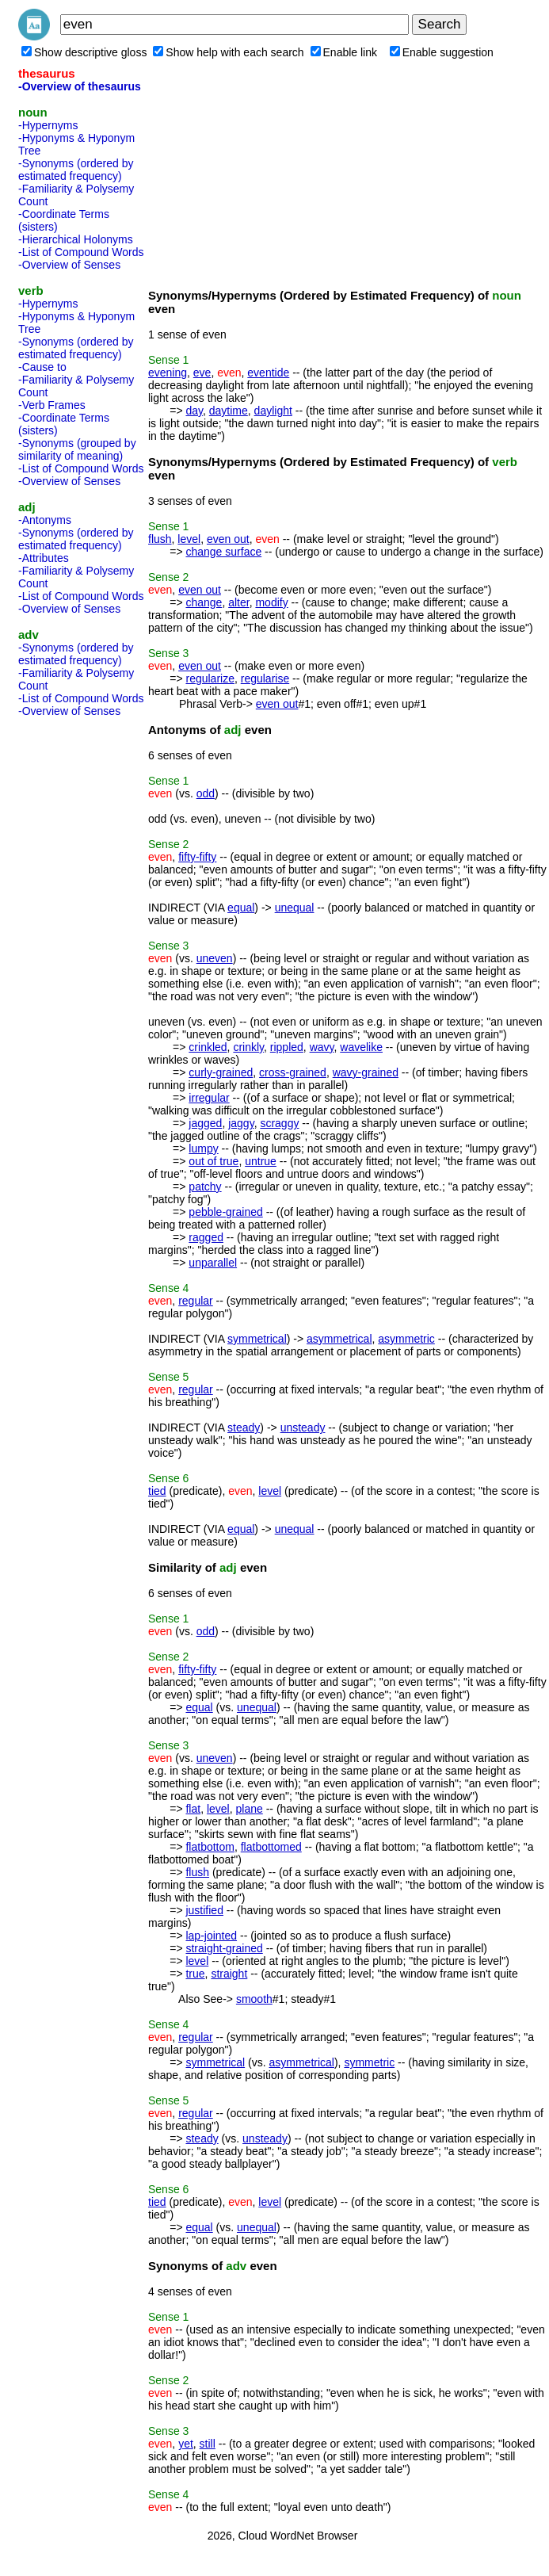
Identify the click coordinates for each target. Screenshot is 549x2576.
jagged (205, 1123)
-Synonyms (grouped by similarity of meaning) (77, 449)
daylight (273, 410)
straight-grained (223, 1948)
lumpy (203, 1148)
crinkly (248, 1047)
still (207, 2443)
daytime (228, 410)
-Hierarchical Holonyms (75, 239)
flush (160, 539)
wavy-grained (365, 1072)
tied (157, 1491)
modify (271, 602)
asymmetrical (339, 1338)
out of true (213, 1161)
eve (202, 372)
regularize (209, 678)
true (194, 1973)
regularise (265, 678)
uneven (214, 958)
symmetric (369, 2062)
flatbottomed (271, 1846)
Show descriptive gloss (84, 52)
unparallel (213, 1262)
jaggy (241, 1123)
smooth (254, 1999)
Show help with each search (228, 52)
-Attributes (43, 558)
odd (205, 793)
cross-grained (292, 1072)
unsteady (303, 1427)
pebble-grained (225, 1212)
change (203, 602)
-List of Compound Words (80, 252)
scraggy (279, 1123)
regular (195, 1300)
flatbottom (209, 1846)
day (194, 410)
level (188, 539)
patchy (205, 1186)
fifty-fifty (197, 856)
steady (243, 1427)
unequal (295, 907)
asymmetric (406, 1338)
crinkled (208, 1047)
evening (167, 372)
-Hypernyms (48, 125)
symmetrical (257, 1338)
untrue (260, 1161)
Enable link (344, 52)
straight (229, 1973)
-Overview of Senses (69, 264)
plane (249, 1808)
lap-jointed (211, 1935)
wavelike (361, 1047)
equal (240, 907)
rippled (286, 1047)
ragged (206, 1237)
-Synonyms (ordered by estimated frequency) (76, 169)
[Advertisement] (81, 960)
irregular (209, 1097)
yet (185, 2443)
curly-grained (221, 1072)
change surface (223, 551)
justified (204, 1910)
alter (238, 602)
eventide (268, 372)
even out (228, 539)
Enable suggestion (442, 52)
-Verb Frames (52, 405)
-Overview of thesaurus (79, 86)
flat (192, 1808)
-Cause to (42, 367)
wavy (322, 1047)
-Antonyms (44, 520)
